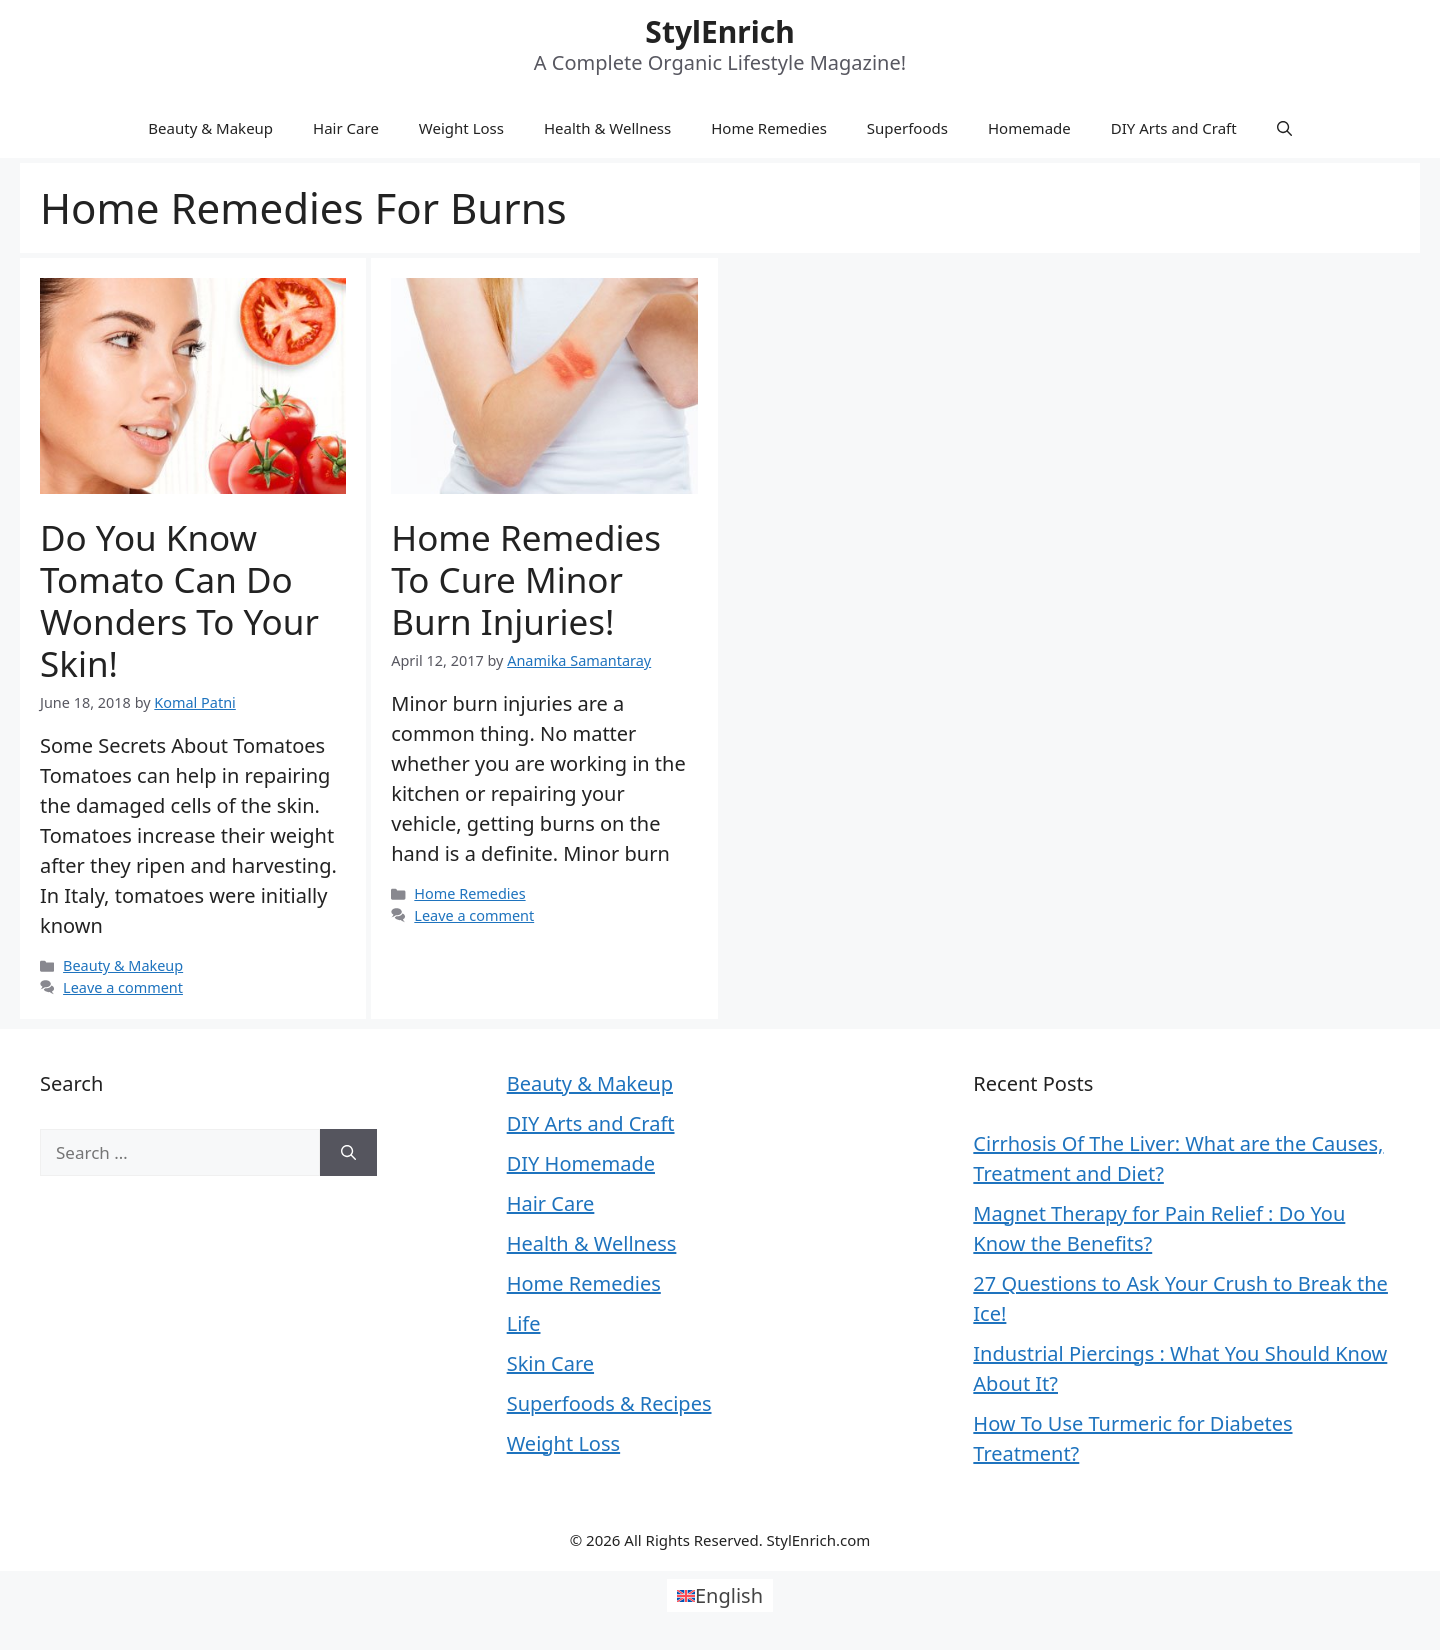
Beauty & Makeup (210, 128)
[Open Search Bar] (1284, 128)
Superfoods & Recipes (609, 1403)
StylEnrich (719, 31)
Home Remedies (769, 128)
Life (524, 1323)
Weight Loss (461, 128)
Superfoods (907, 128)
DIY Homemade (581, 1163)
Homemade (1029, 128)
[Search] (348, 1153)
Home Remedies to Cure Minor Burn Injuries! (526, 579)
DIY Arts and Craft (1174, 128)
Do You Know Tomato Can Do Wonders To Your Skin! (179, 600)
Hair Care (346, 128)
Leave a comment (123, 987)
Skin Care (550, 1363)
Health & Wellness (607, 128)
